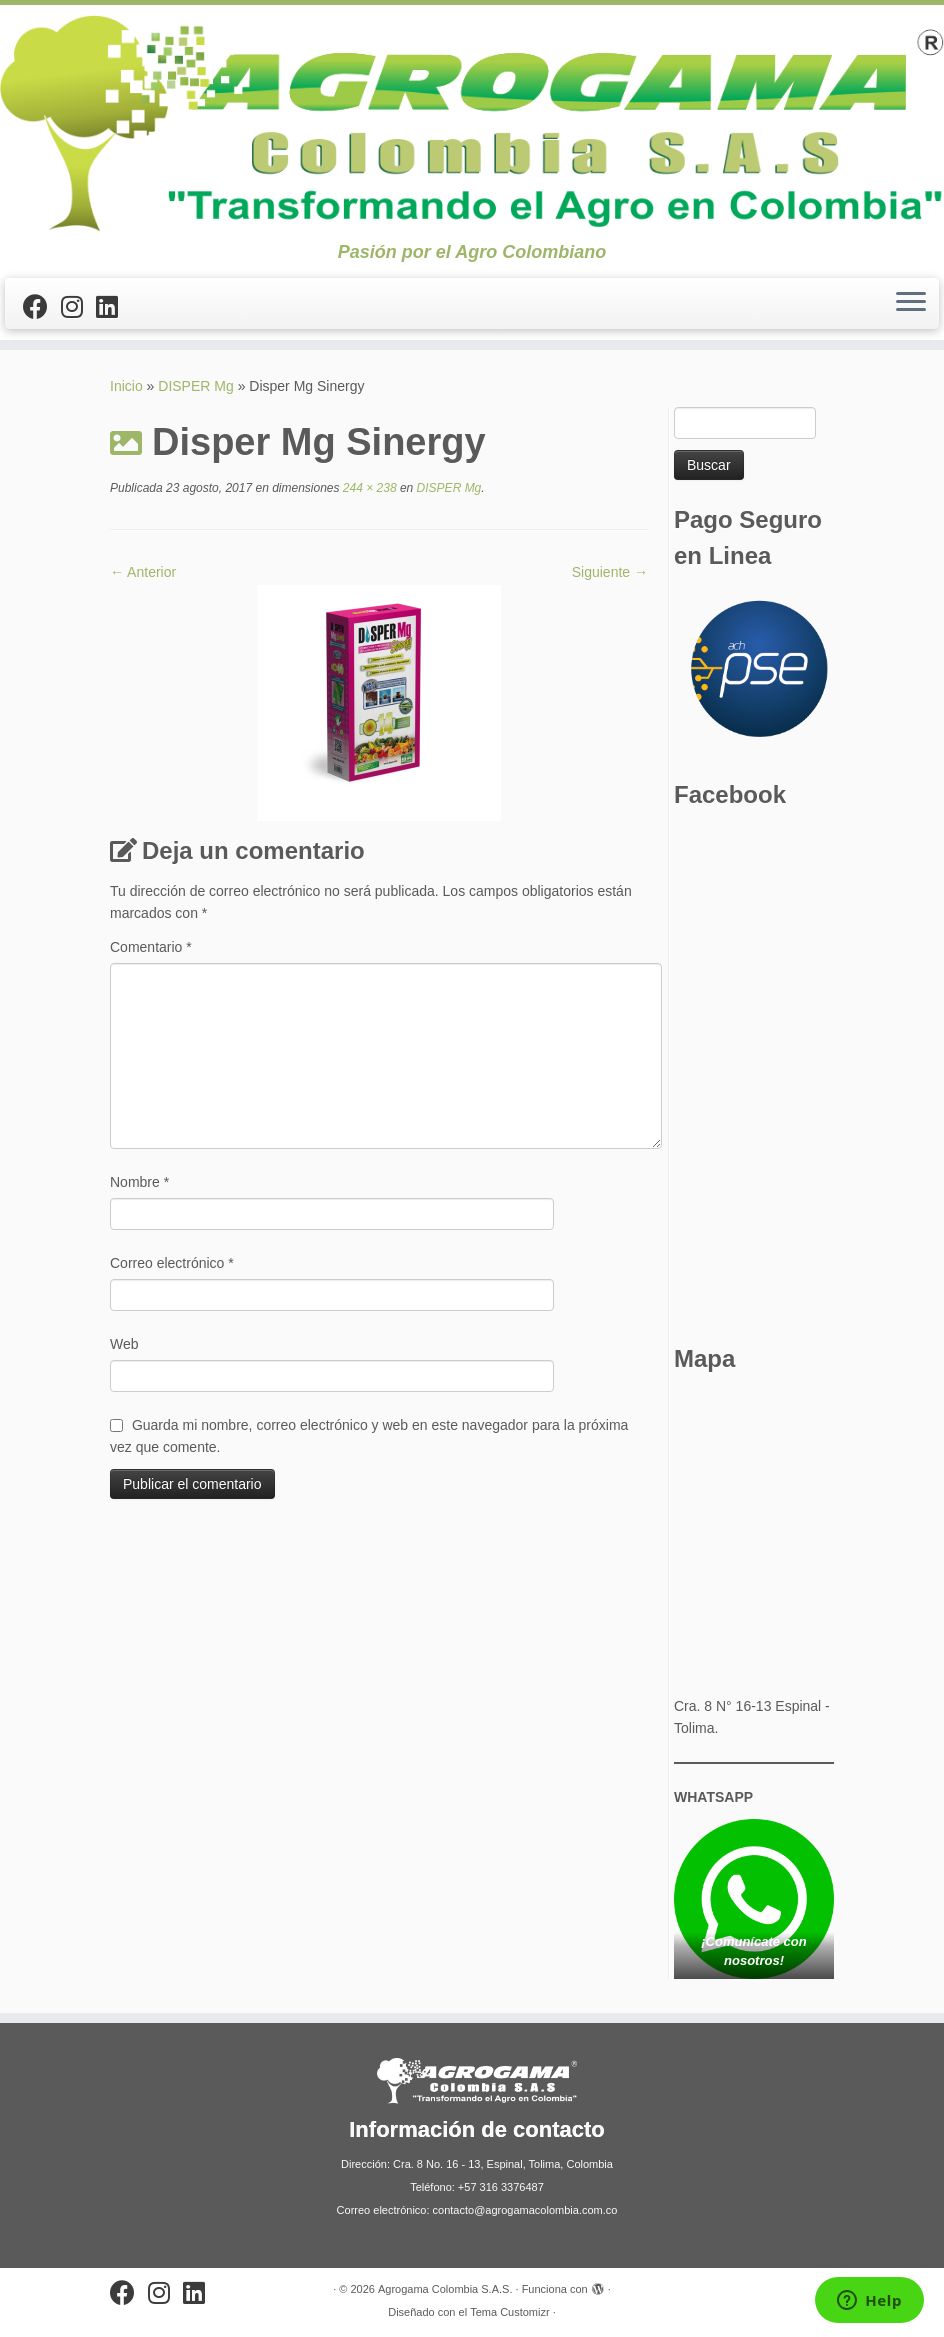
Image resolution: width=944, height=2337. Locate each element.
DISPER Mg (195, 386)
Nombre (139, 1182)
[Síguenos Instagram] (78, 307)
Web (124, 1344)
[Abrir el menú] (911, 304)
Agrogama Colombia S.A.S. (445, 2289)
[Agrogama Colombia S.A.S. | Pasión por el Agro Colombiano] (472, 123)
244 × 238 (368, 488)
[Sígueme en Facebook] (42, 307)
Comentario (151, 947)
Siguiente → (610, 572)
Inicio (126, 386)
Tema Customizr (509, 2312)
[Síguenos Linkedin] (113, 307)
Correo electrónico (172, 1263)
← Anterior (143, 572)
